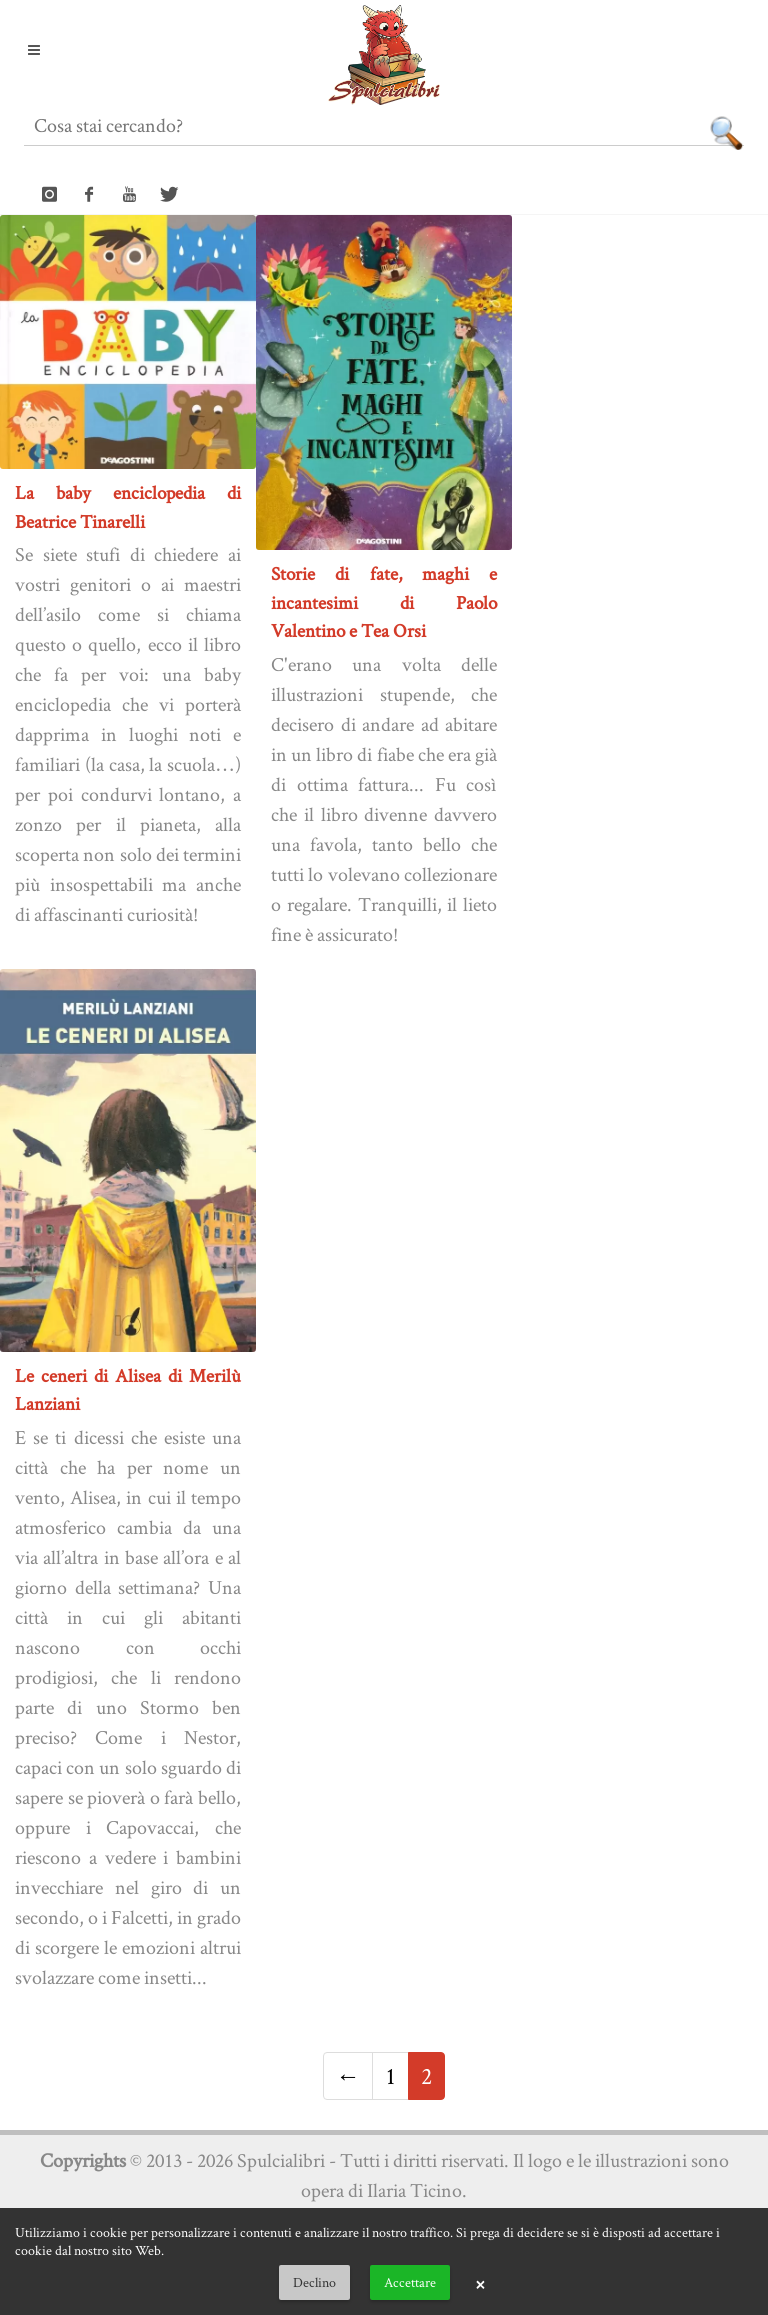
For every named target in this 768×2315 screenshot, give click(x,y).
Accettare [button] (410, 2282)
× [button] (480, 2283)
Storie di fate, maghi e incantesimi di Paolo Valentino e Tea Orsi (384, 602)
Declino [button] (314, 2282)
